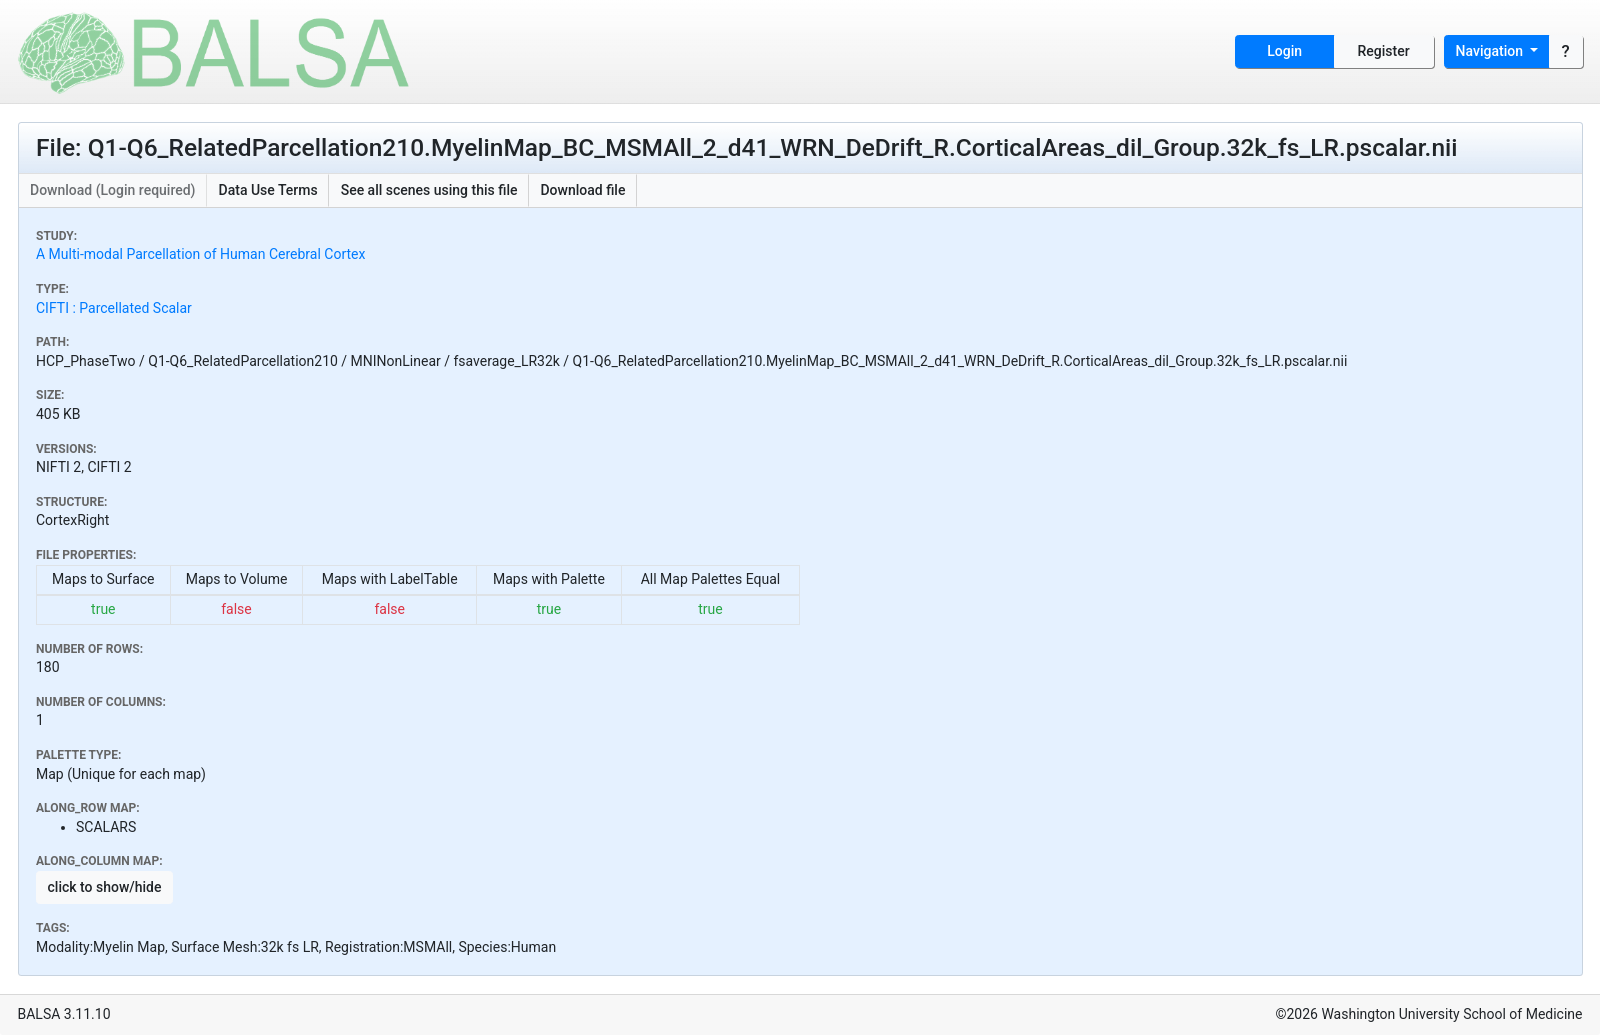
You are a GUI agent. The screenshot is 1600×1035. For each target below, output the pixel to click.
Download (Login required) (113, 190)
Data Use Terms (268, 190)
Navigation (1491, 51)
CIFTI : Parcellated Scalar (114, 308)
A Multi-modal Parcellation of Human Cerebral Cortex (200, 254)
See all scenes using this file (429, 190)
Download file (582, 190)
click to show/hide (105, 887)
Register (1384, 51)
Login (1284, 51)
